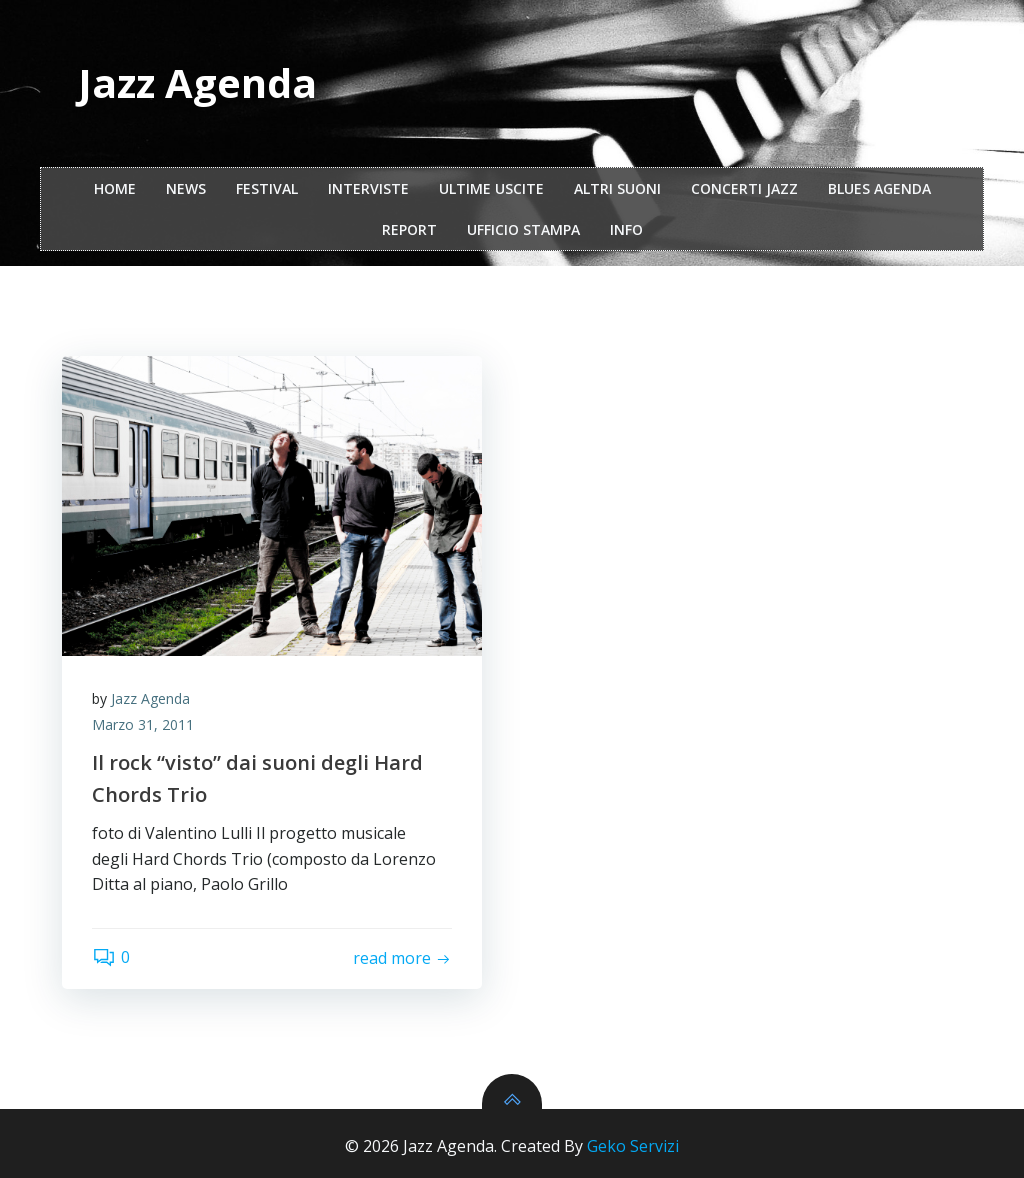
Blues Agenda (879, 188)
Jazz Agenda (150, 698)
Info (626, 229)
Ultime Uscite (491, 188)
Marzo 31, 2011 (143, 724)
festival (267, 188)
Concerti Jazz (744, 188)
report (409, 229)
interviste (368, 188)
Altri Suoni (617, 188)
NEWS (186, 188)
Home (115, 188)
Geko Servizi (633, 1146)
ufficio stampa (523, 229)
